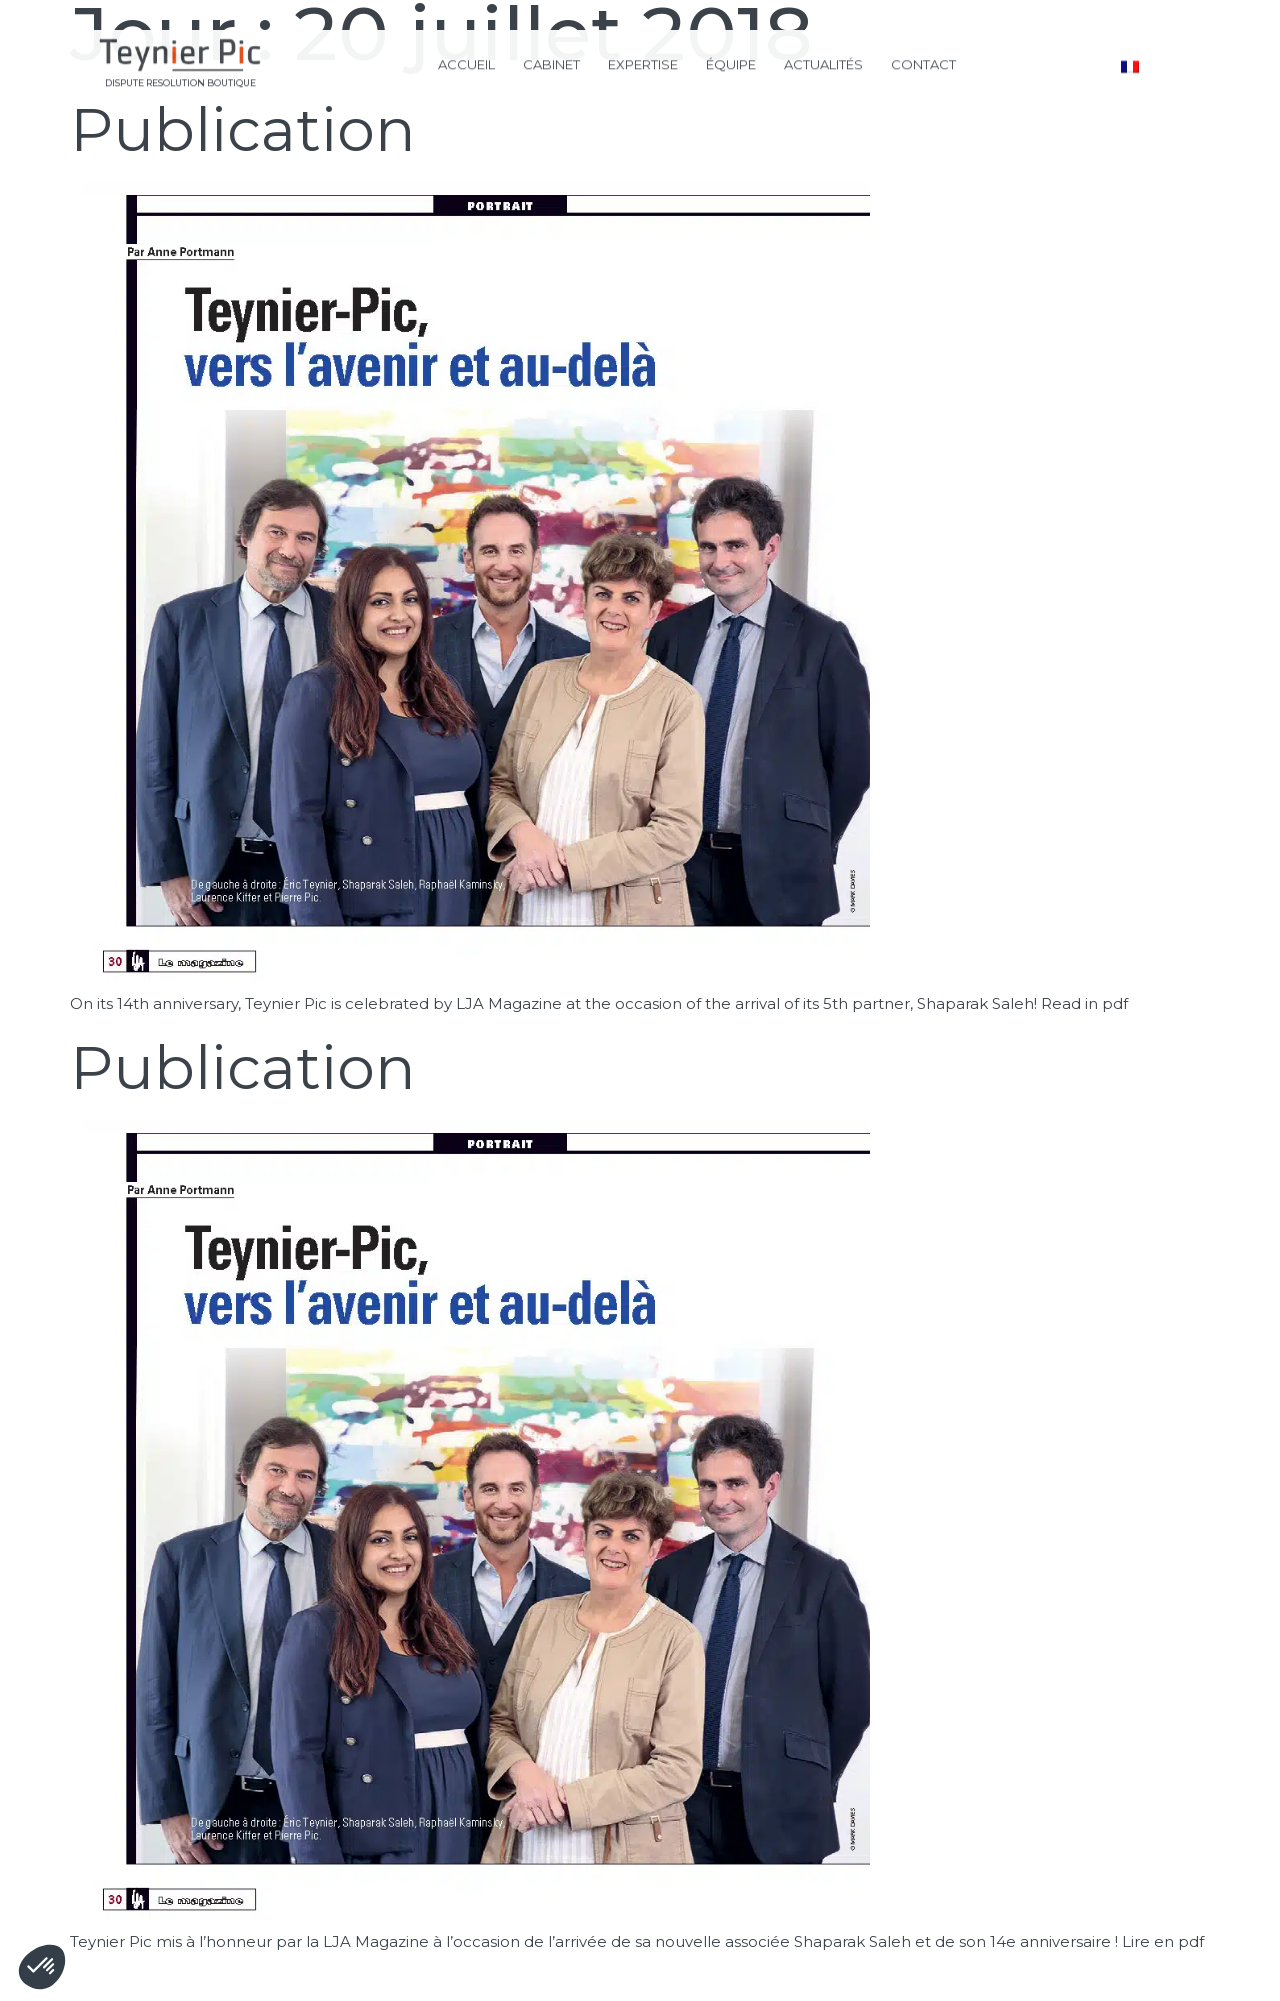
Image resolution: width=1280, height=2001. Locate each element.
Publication (243, 129)
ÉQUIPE (731, 62)
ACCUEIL (466, 62)
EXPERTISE (643, 62)
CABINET (551, 62)
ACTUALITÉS (823, 62)
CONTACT (923, 62)
